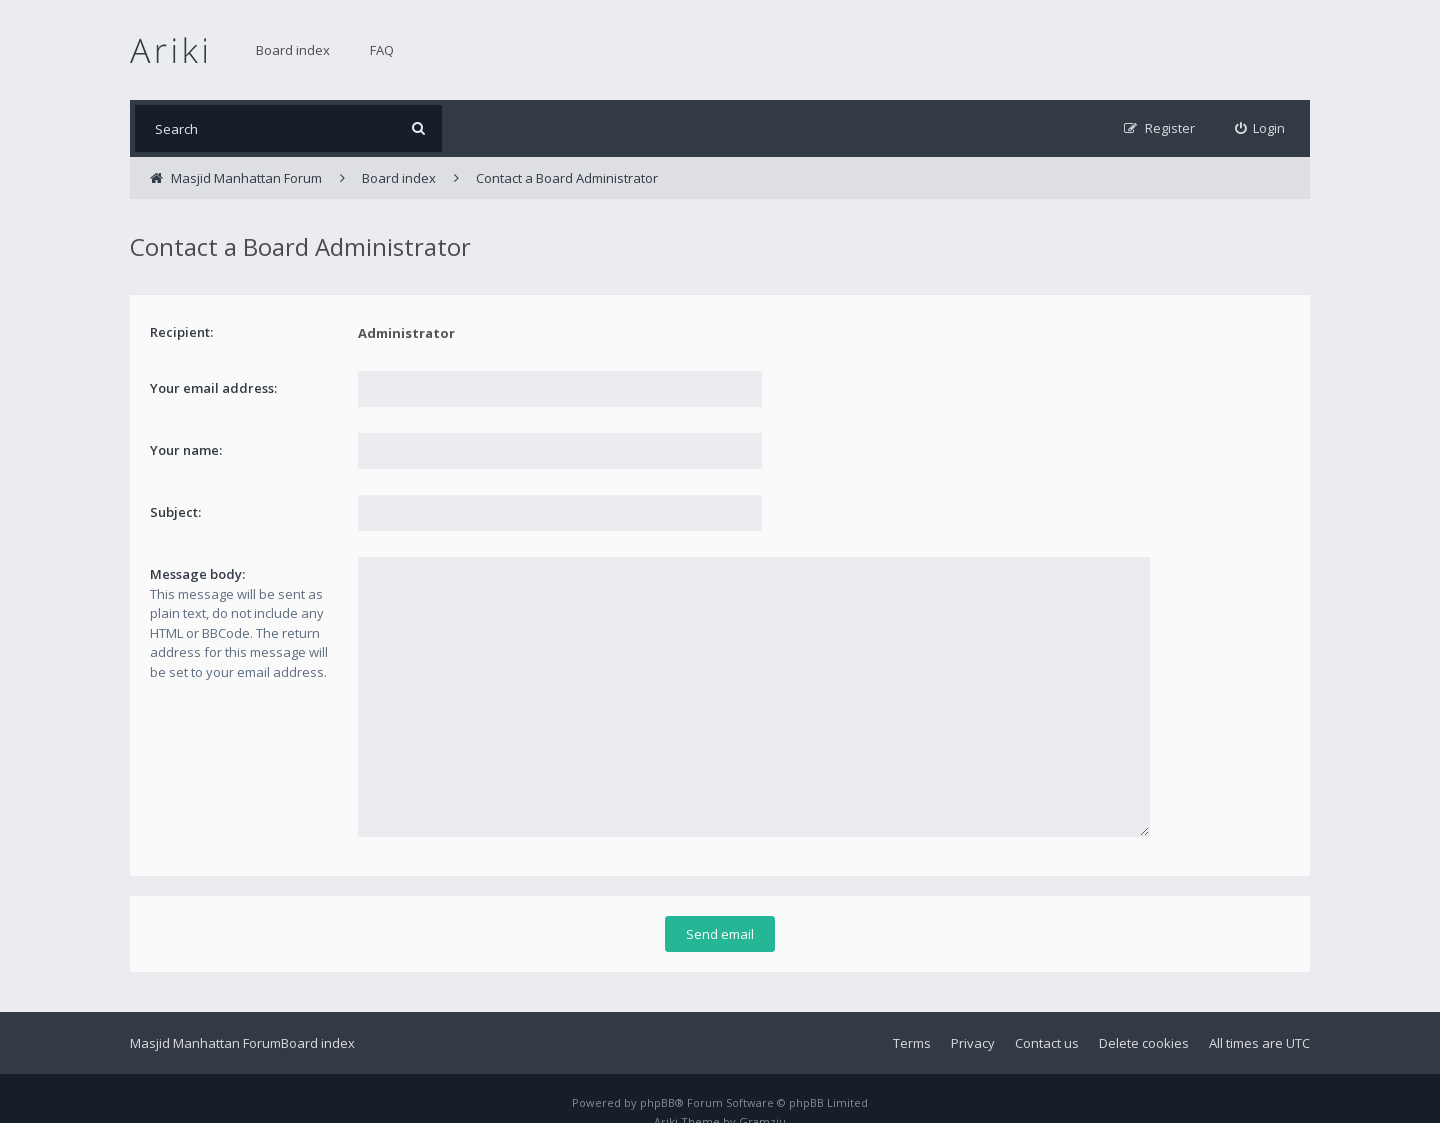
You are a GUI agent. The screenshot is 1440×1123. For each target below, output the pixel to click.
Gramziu (762, 1092)
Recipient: (181, 332)
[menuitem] (1260, 128)
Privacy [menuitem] (973, 1014)
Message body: (197, 574)
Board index (293, 50)
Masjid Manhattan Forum (205, 1014)
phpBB (657, 1073)
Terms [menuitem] (912, 1014)
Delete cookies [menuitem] (1144, 1014)
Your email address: (213, 388)
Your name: (186, 450)
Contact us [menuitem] (1047, 1014)
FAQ (382, 50)
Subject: (175, 512)
